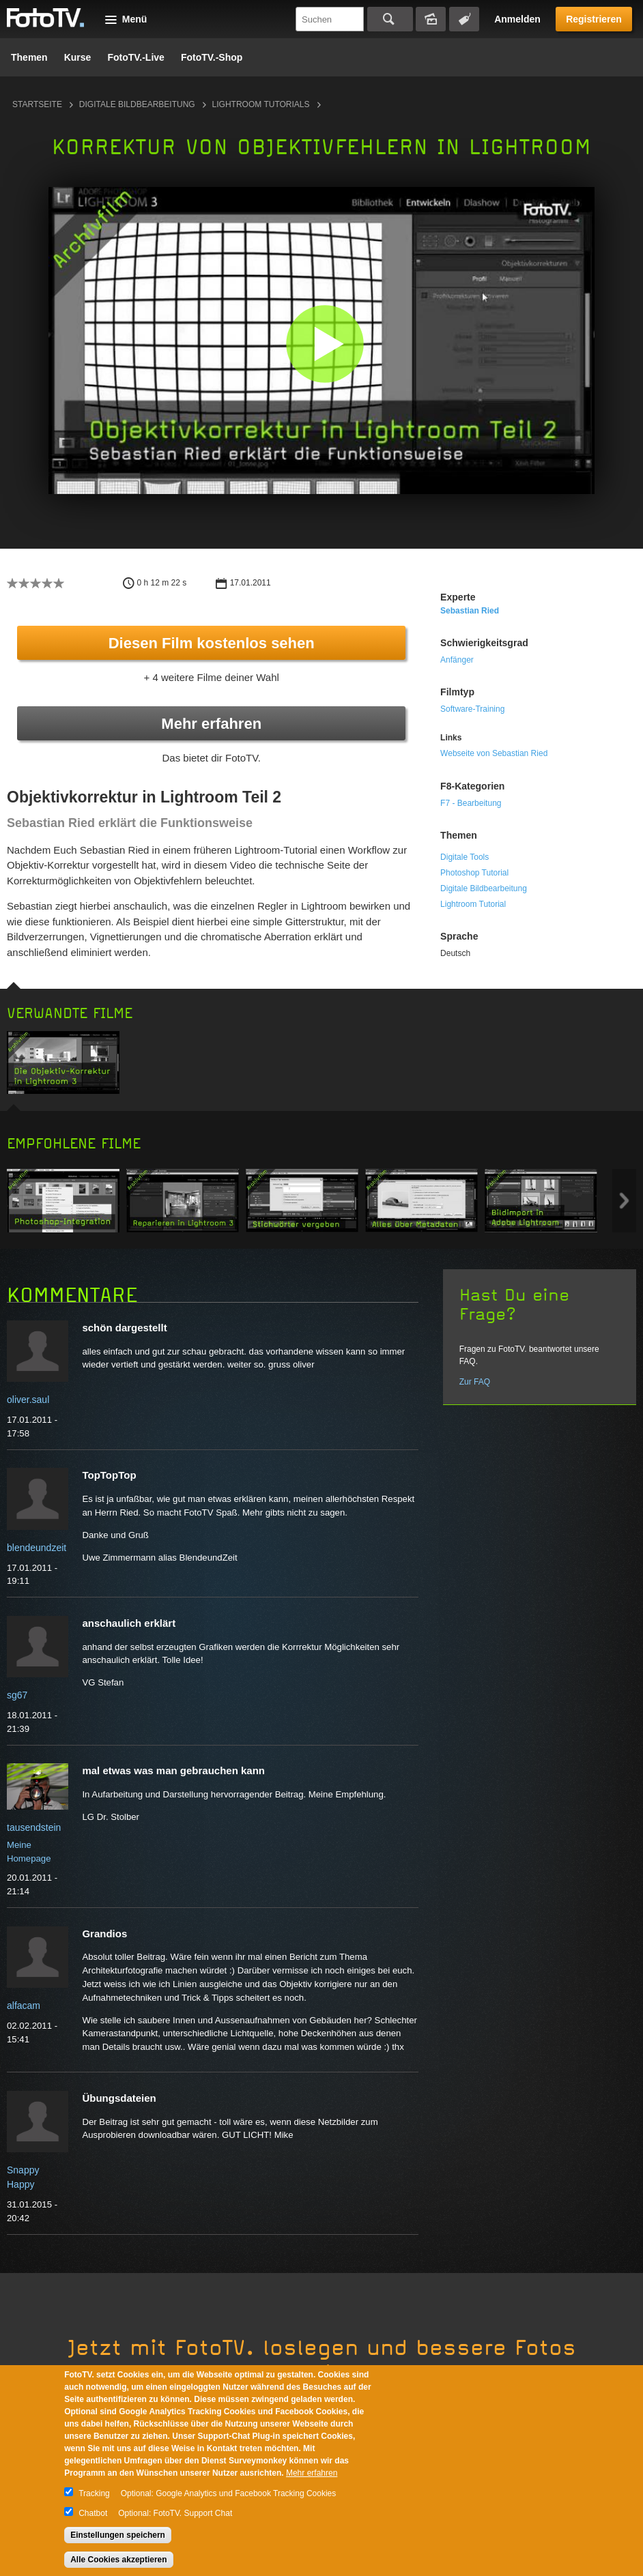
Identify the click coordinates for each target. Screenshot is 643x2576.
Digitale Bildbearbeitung (137, 104)
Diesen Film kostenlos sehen (212, 643)
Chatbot (92, 2513)
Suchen (390, 19)
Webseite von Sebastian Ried (493, 753)
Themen (29, 57)
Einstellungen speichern (117, 2535)
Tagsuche (464, 19)
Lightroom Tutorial (473, 904)
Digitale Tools (464, 857)
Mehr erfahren (211, 723)
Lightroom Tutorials (261, 104)
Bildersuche (431, 19)
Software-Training (472, 709)
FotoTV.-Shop (211, 57)
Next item (624, 1200)
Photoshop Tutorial (474, 873)
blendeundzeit (36, 1547)
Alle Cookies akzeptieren (118, 2559)
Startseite (37, 104)
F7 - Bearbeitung (470, 803)
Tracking (94, 2493)
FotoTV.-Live (136, 57)
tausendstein (34, 1827)
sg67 (17, 1695)
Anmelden (517, 19)
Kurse (77, 57)
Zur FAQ (474, 1382)
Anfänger (457, 660)
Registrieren (594, 19)
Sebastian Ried (469, 611)
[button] (324, 343)
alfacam (23, 2005)
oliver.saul (28, 1399)
